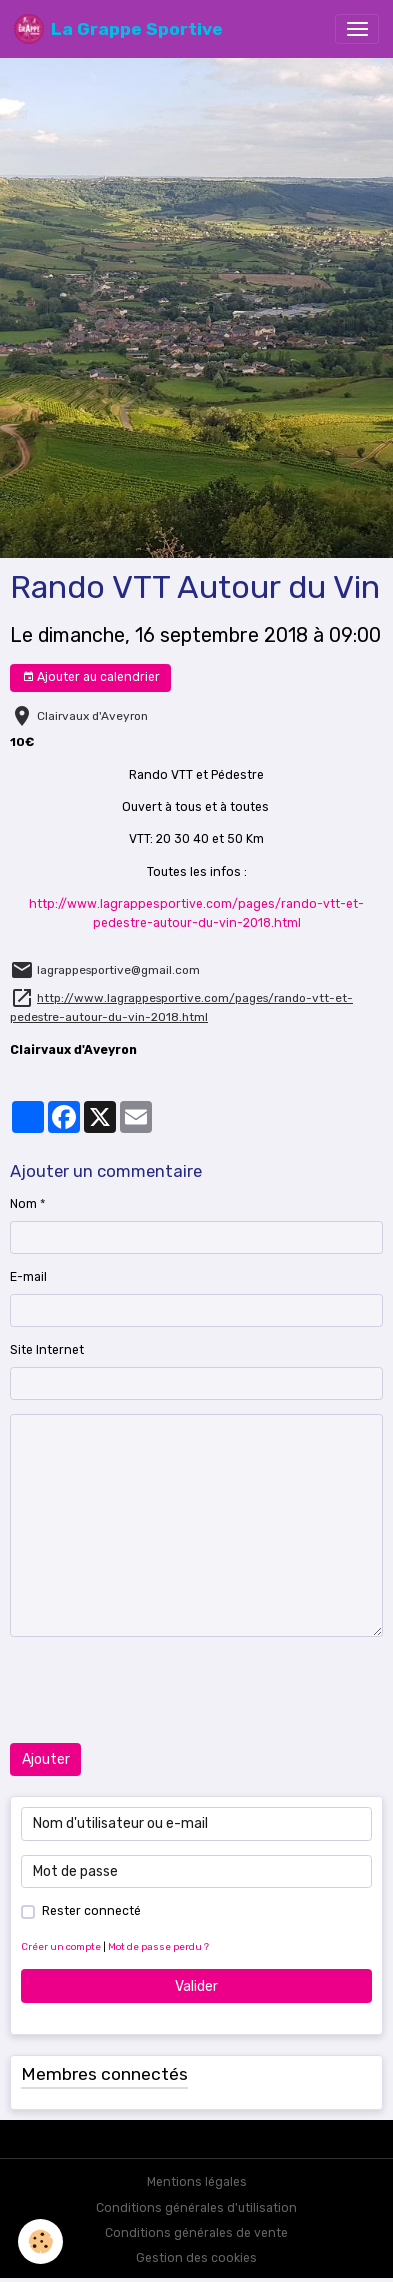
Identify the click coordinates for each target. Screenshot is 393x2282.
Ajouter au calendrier (91, 677)
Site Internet (47, 1350)
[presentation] (162, 1690)
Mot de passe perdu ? (158, 1946)
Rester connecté (91, 1911)
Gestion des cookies (196, 2258)
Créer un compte (61, 1946)
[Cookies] (40, 2241)
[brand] (118, 29)
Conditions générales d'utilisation (196, 2208)
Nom (23, 1204)
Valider (196, 1986)
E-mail (28, 1277)
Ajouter (46, 1759)
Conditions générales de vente (196, 2233)
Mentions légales (197, 2182)
